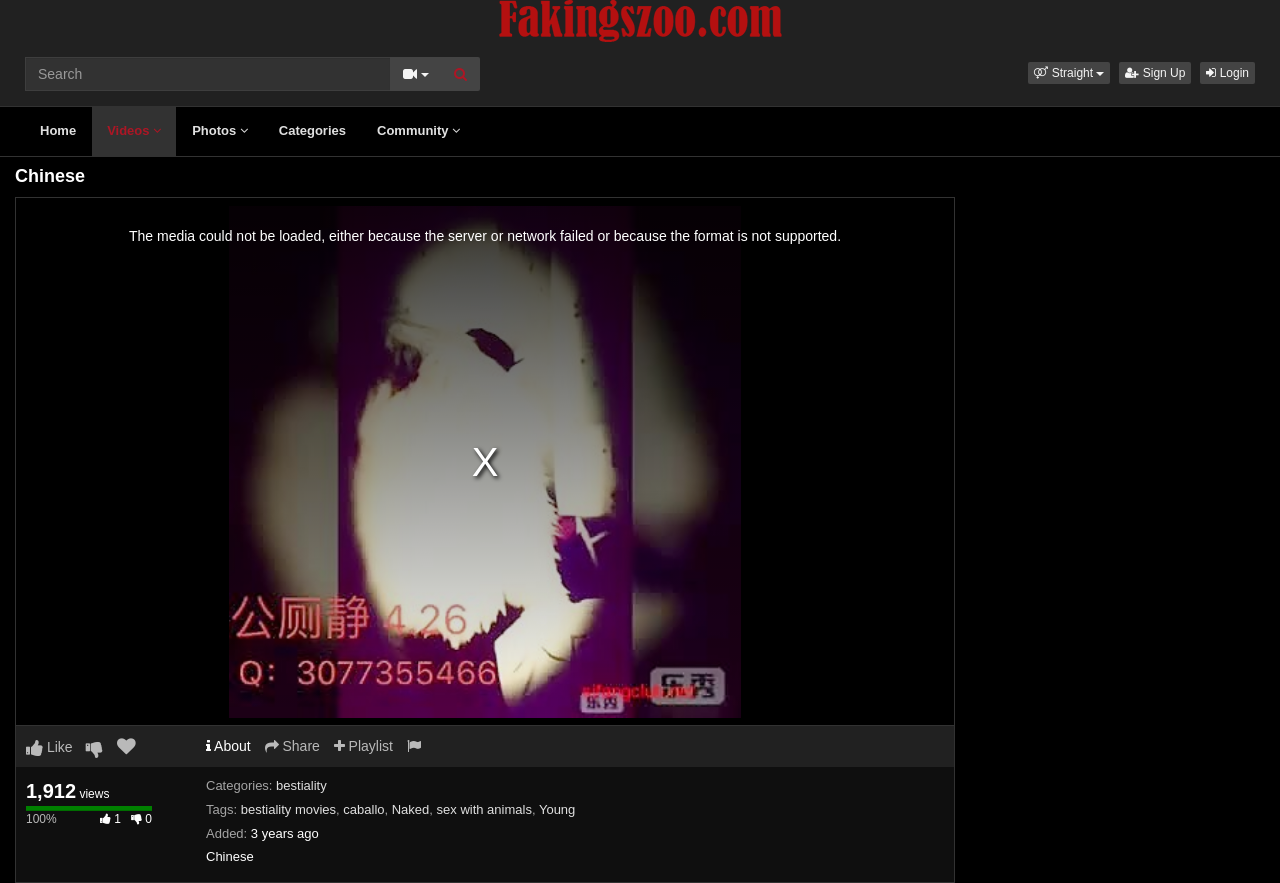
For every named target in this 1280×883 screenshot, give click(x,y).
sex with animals (484, 809)
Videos (134, 130)
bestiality (301, 785)
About (228, 746)
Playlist (363, 746)
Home (58, 130)
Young (557, 809)
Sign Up (1155, 73)
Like (49, 747)
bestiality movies (288, 809)
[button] (1069, 73)
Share (292, 746)
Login (1227, 73)
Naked (411, 809)
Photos (220, 130)
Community (418, 130)
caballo (363, 809)
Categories (312, 130)
